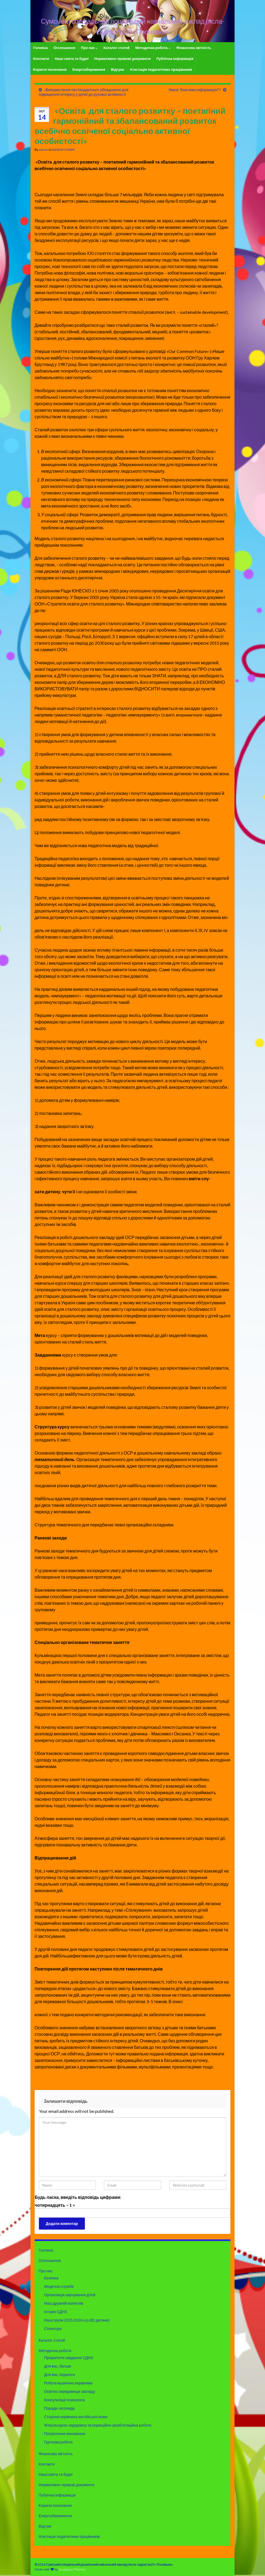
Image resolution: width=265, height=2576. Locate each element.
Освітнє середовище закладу (69, 2391)
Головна (40, 47)
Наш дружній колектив (63, 2303)
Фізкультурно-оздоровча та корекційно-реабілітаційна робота (97, 2425)
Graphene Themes (72, 2569)
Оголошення (64, 47)
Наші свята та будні (71, 58)
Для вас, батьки (57, 2366)
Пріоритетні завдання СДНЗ (68, 2357)
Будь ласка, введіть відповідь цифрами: (78, 2197)
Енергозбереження (88, 69)
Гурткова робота (58, 2442)
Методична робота (153, 47)
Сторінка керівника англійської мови (75, 2416)
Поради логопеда (59, 2408)
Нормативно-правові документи (122, 58)
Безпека (51, 2278)
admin (43, 149)
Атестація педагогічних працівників (161, 69)
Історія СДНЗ (55, 2311)
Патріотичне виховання (64, 2433)
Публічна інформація (174, 58)
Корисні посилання (50, 69)
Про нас (89, 47)
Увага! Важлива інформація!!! (194, 89)
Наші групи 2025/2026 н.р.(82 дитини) (76, 2320)
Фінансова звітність (193, 47)
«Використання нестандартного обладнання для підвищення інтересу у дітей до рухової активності (83, 92)
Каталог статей (116, 47)
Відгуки (117, 69)
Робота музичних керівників (68, 2383)
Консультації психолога (64, 2399)
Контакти (41, 58)
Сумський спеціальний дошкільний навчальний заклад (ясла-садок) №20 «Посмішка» (132, 25)
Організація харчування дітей (69, 2294)
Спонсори (52, 2328)
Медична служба (58, 2286)
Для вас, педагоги (59, 2374)
